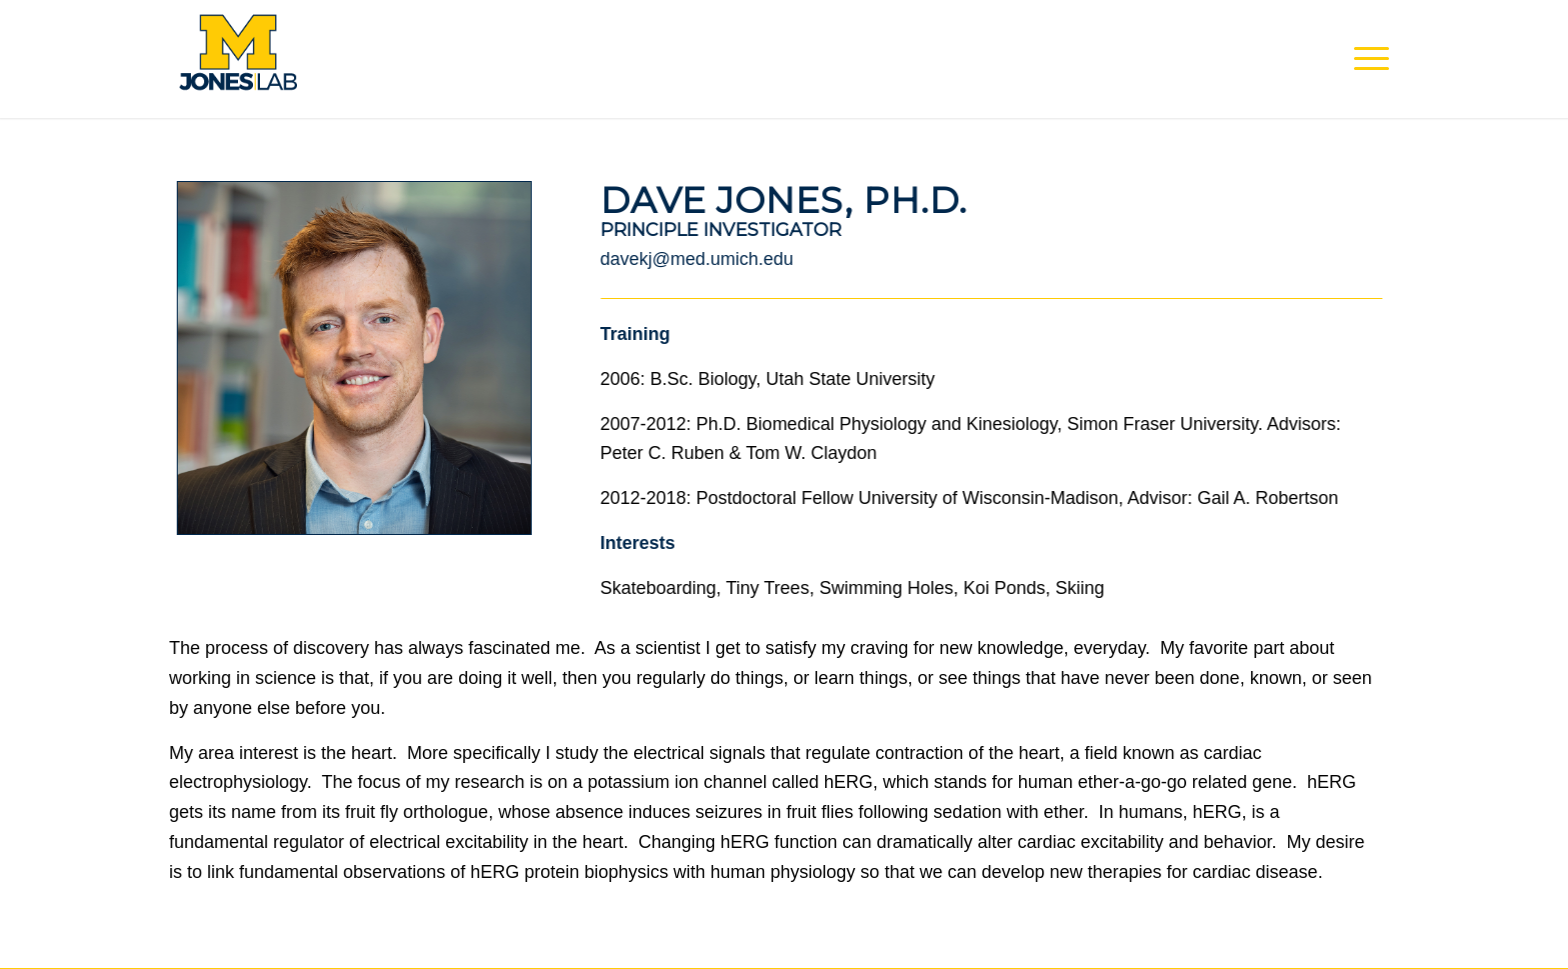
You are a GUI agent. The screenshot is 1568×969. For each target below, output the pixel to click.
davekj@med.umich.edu (696, 259)
